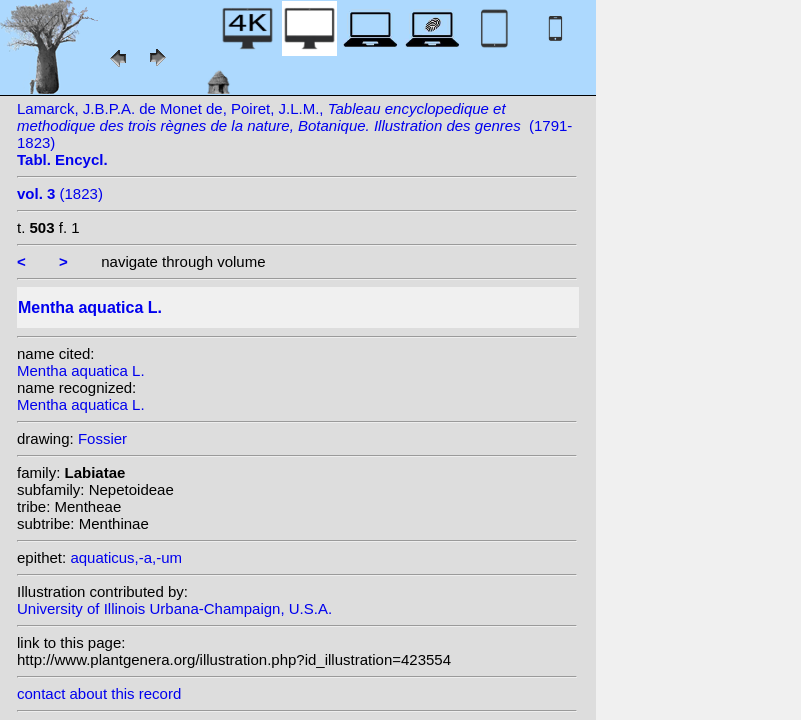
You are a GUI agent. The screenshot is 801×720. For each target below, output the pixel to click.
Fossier (102, 438)
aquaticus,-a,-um (126, 557)
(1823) (60, 193)
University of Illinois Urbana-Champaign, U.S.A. (174, 608)
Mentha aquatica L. (81, 370)
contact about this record (99, 693)
